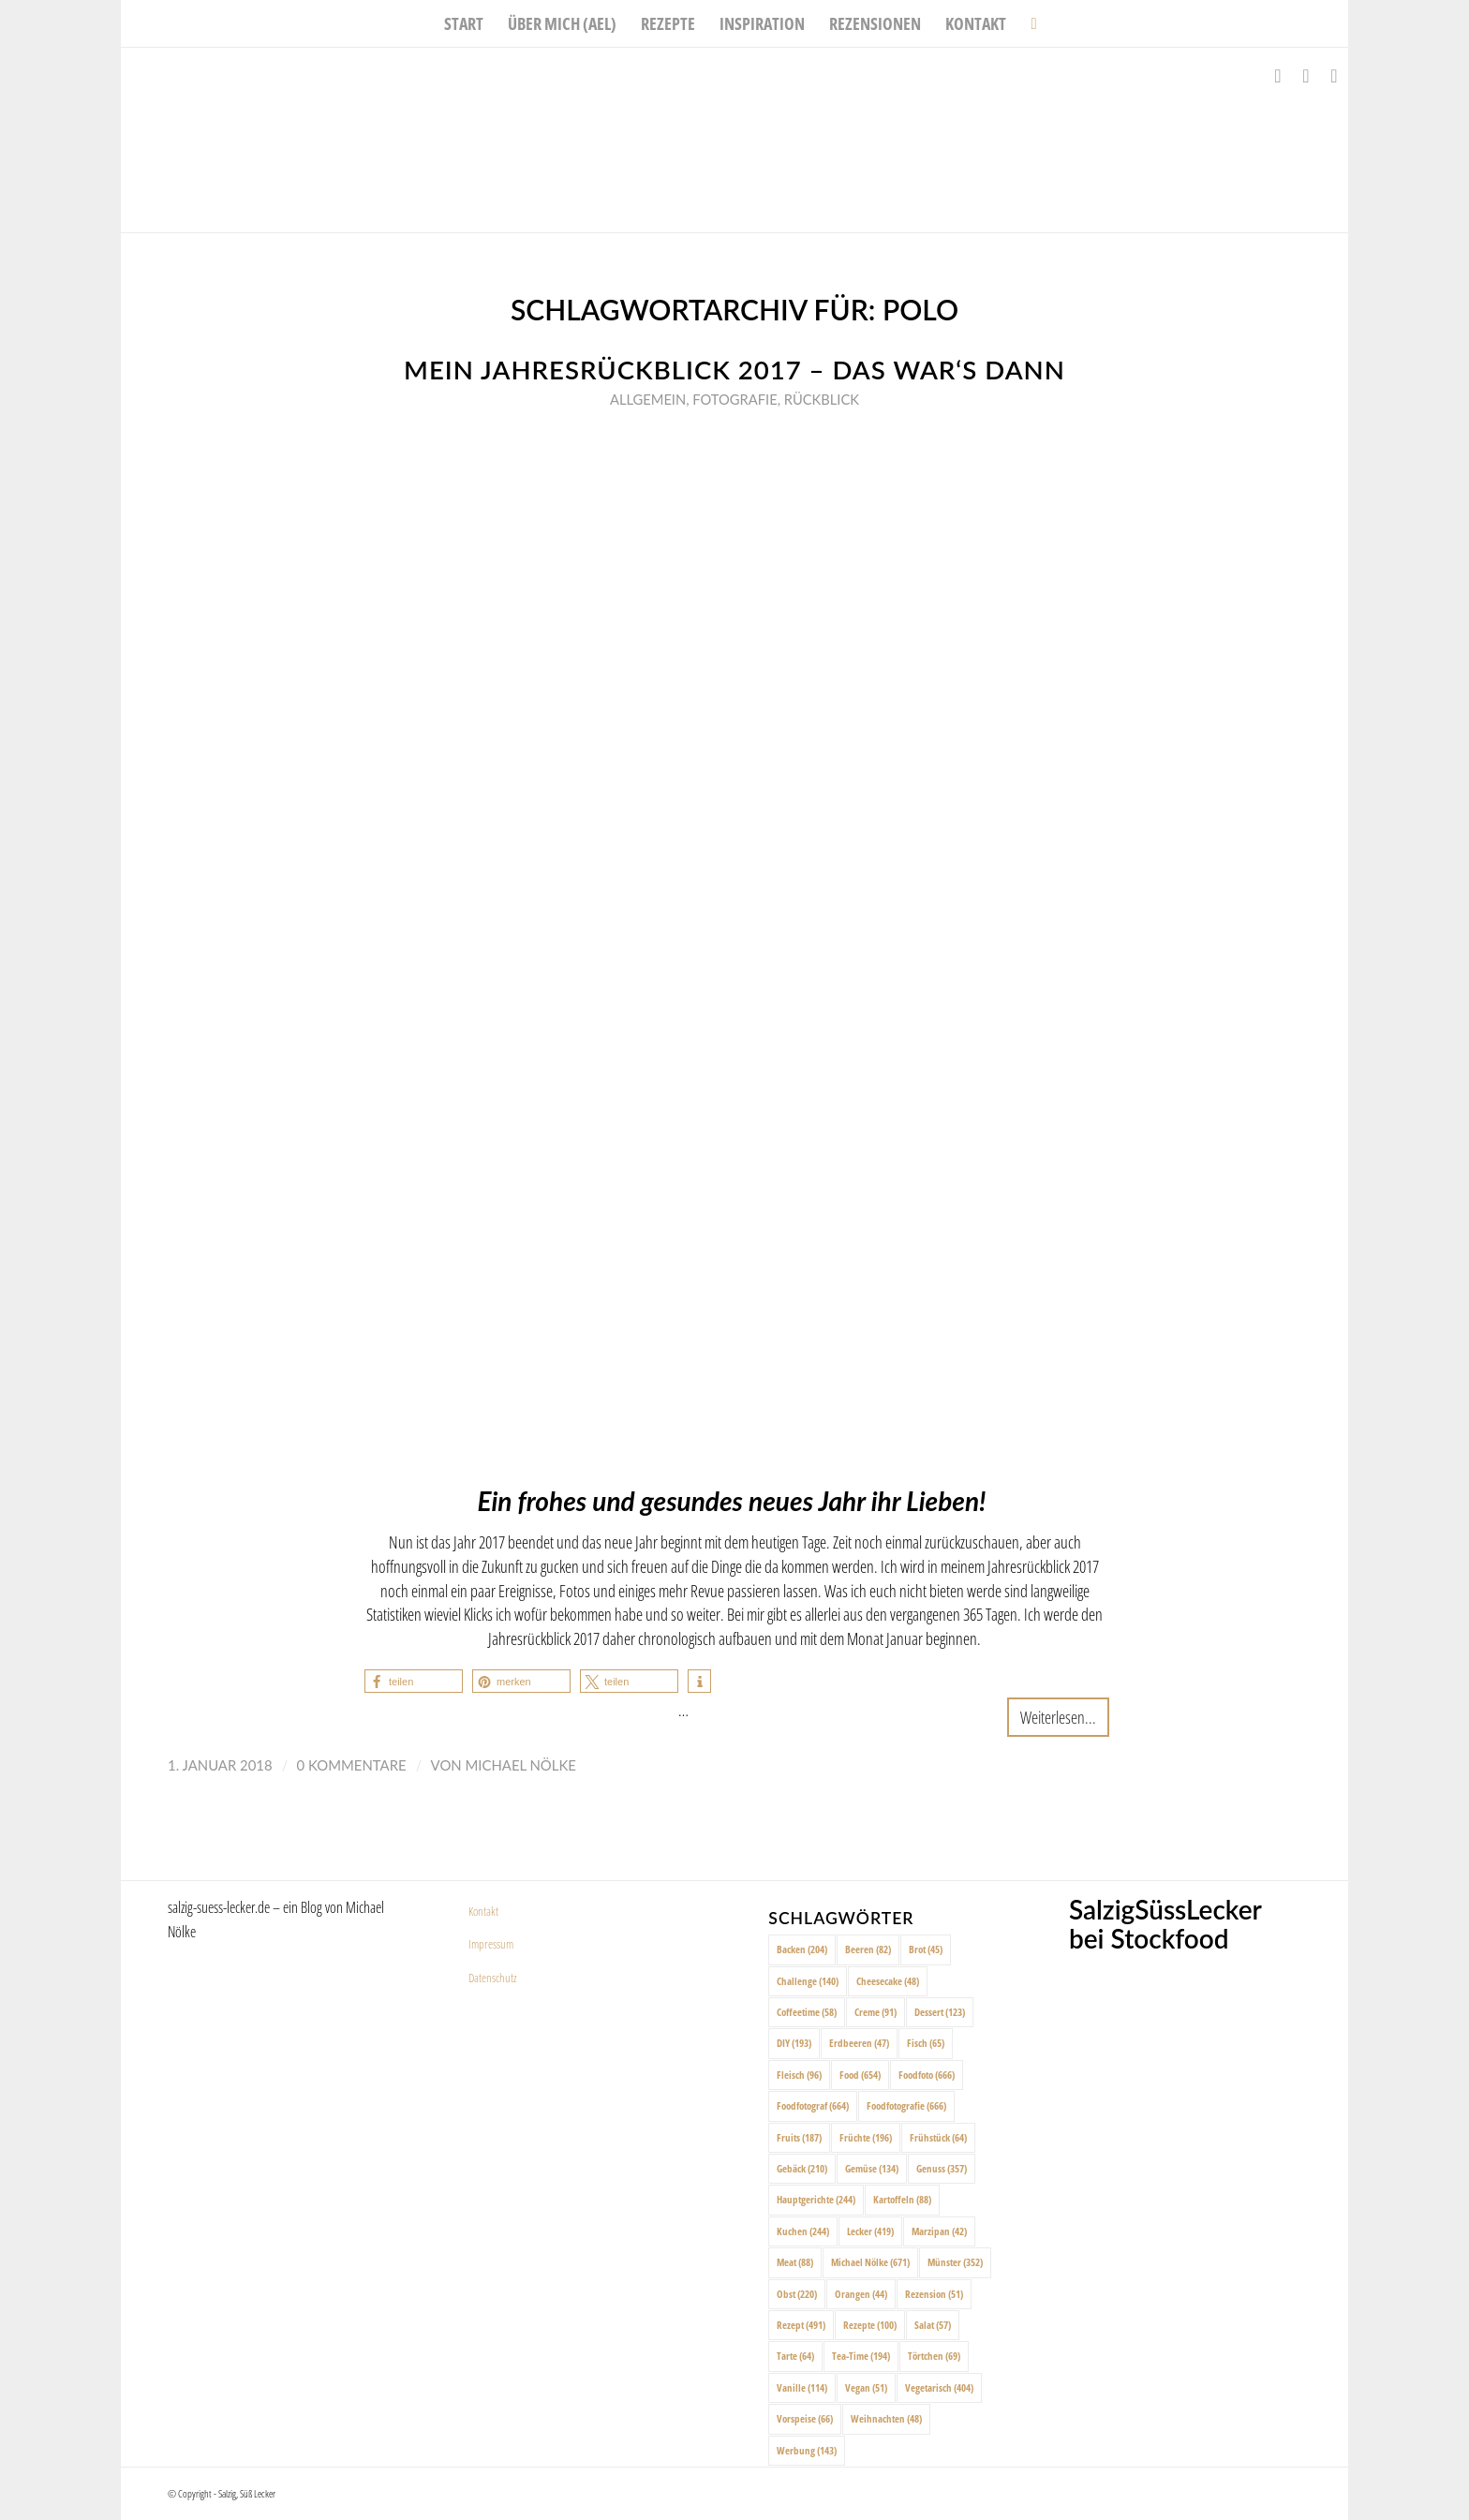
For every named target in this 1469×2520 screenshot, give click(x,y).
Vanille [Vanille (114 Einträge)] (802, 2387)
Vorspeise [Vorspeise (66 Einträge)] (805, 2418)
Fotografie (734, 399)
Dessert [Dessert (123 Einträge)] (939, 2012)
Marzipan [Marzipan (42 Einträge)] (939, 2231)
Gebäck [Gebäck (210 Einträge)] (802, 2168)
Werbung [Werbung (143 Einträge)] (807, 2450)
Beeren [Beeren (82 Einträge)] (868, 1949)
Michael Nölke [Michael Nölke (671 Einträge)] (870, 2262)
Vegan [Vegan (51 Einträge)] (866, 2387)
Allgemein (648, 399)
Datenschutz (492, 1977)
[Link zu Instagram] (1306, 76)
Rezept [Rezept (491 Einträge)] (801, 2325)
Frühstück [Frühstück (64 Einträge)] (938, 2137)
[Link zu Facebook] (1278, 76)
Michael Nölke (520, 1765)
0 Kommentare (352, 1765)
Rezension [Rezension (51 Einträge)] (934, 2294)
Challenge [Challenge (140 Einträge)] (807, 1981)
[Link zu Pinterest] (1334, 76)
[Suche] (1027, 23)
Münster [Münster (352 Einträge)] (955, 2262)
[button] (413, 1681)
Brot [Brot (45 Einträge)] (925, 1949)
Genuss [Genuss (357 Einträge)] (941, 2168)
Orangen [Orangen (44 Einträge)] (861, 2294)
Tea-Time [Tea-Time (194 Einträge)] (861, 2356)
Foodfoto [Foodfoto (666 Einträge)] (926, 2075)
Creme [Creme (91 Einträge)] (875, 2012)
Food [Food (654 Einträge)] (860, 2075)
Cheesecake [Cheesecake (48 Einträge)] (887, 1981)
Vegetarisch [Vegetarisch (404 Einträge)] (939, 2387)
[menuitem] (464, 23)
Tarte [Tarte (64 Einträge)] (795, 2356)
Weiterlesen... (1058, 1716)
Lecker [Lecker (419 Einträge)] (870, 2231)
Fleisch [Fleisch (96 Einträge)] (799, 2075)
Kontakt (483, 1911)
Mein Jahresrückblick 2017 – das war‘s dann (734, 369)
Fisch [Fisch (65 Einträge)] (925, 2043)
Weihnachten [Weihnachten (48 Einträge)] (886, 2418)
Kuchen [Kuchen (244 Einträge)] (803, 2231)
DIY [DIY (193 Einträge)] (794, 2043)
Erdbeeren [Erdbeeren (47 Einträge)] (859, 2043)
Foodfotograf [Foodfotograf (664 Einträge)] (813, 2105)
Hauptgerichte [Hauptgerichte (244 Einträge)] (816, 2199)
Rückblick (821, 399)
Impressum (490, 1943)
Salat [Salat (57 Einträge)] (932, 2325)
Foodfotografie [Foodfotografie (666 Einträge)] (906, 2105)
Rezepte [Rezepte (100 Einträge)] (870, 2325)
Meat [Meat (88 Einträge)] (795, 2262)
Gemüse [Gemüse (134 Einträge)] (871, 2168)
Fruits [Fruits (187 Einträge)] (799, 2137)
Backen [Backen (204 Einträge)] (802, 1949)
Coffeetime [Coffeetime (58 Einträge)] (807, 2012)
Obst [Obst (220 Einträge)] (797, 2294)
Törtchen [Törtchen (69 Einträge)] (934, 2356)
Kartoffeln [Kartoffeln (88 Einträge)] (902, 2199)
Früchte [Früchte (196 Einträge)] (865, 2137)
